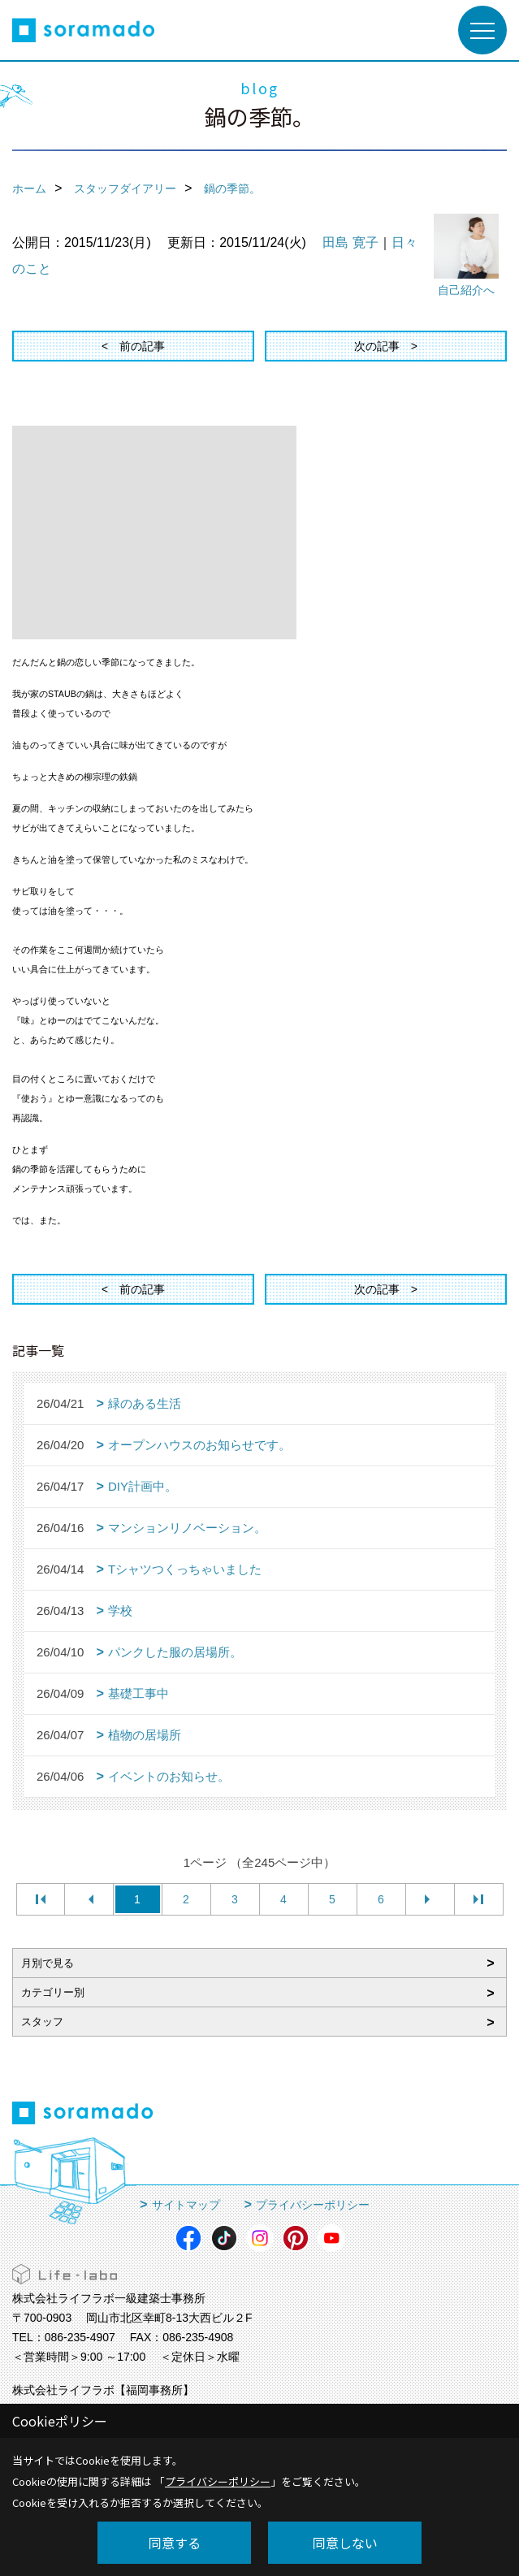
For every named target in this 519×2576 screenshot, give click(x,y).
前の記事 (142, 346)
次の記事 (377, 346)
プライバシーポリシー (313, 2204)
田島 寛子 (350, 242)
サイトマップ (186, 2204)
